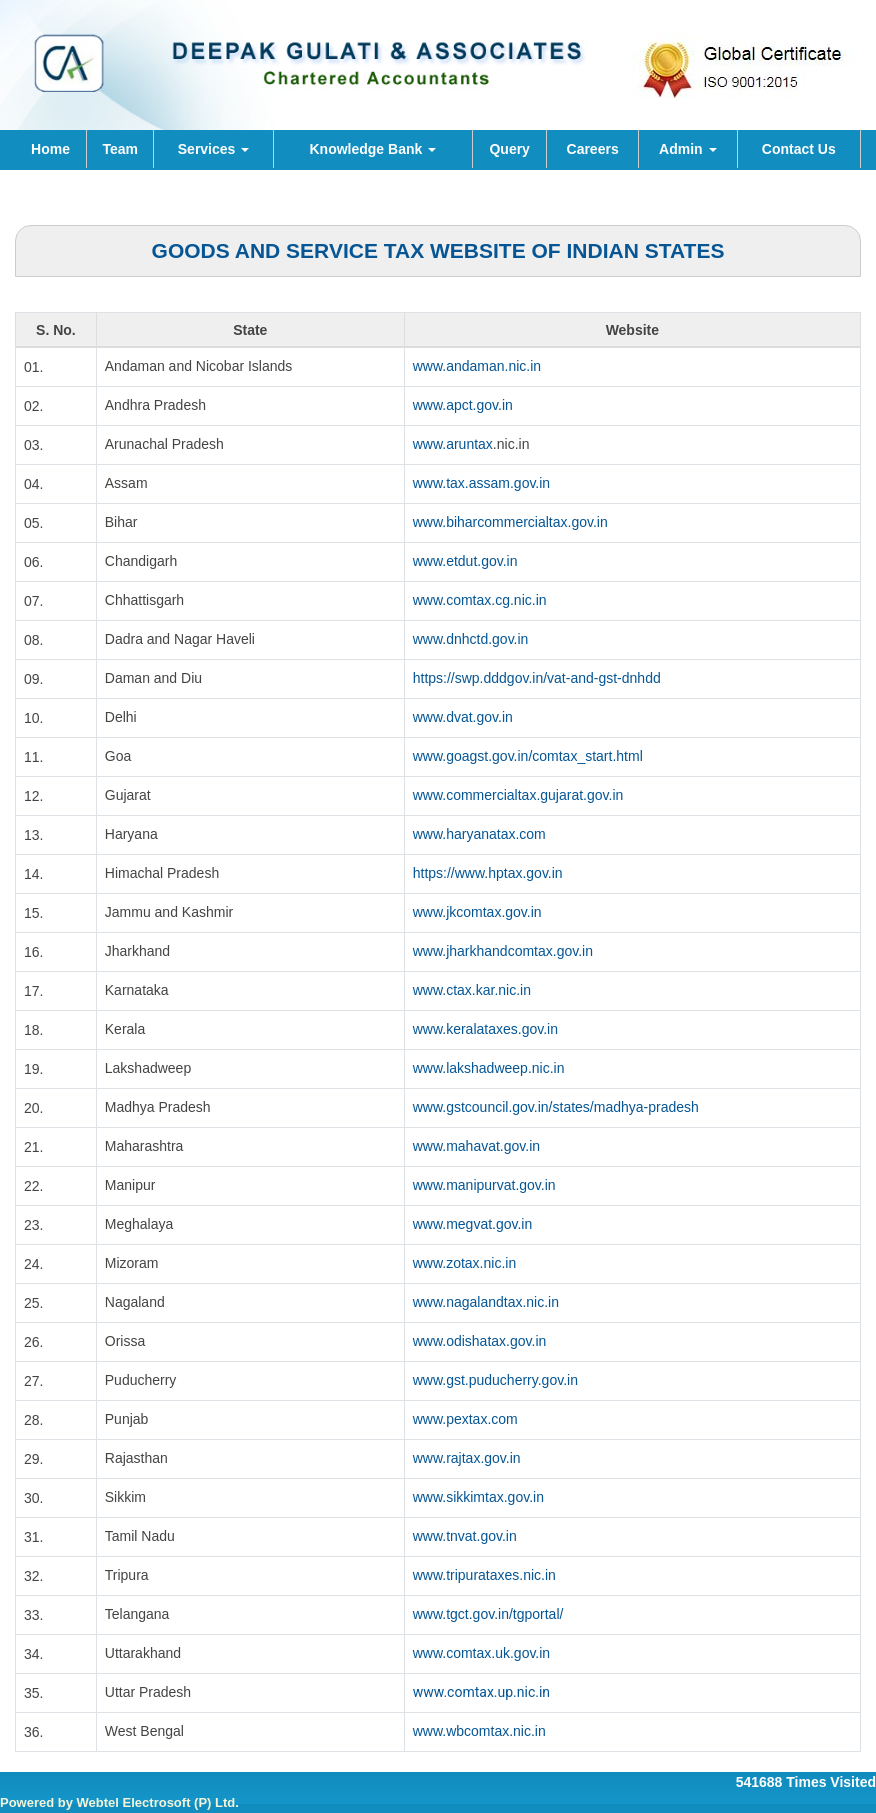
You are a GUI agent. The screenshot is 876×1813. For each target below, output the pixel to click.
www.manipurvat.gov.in (484, 1185)
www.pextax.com (465, 1419)
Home (50, 149)
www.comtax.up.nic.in (481, 1692)
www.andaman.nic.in (477, 366)
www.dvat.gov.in (463, 717)
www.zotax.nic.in (464, 1263)
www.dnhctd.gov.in (471, 639)
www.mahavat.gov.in (476, 1146)
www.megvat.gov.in (473, 1224)
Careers (593, 149)
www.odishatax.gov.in (480, 1341)
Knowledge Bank (372, 149)
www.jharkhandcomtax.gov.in (503, 951)
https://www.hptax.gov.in (488, 873)
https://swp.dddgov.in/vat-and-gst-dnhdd (537, 678)
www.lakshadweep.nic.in (489, 1068)
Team (120, 149)
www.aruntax (453, 444)
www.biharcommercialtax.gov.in (510, 522)
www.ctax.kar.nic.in (472, 990)
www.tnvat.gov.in (465, 1536)
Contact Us (799, 149)
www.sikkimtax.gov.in (478, 1497)
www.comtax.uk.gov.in (481, 1653)
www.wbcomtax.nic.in (479, 1731)
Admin (687, 149)
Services (214, 149)
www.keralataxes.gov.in (485, 1029)
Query (509, 149)
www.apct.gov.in (463, 405)
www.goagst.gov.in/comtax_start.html (528, 756)
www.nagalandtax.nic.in (486, 1302)
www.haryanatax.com (479, 834)
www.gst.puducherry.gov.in (495, 1380)
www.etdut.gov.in (465, 561)
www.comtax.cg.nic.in (480, 600)
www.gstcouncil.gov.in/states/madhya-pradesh (556, 1107)
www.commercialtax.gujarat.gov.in (518, 795)
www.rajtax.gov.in (467, 1458)
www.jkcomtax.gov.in (477, 912)
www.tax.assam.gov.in (481, 483)
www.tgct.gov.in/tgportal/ (488, 1614)
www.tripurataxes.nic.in (484, 1575)
